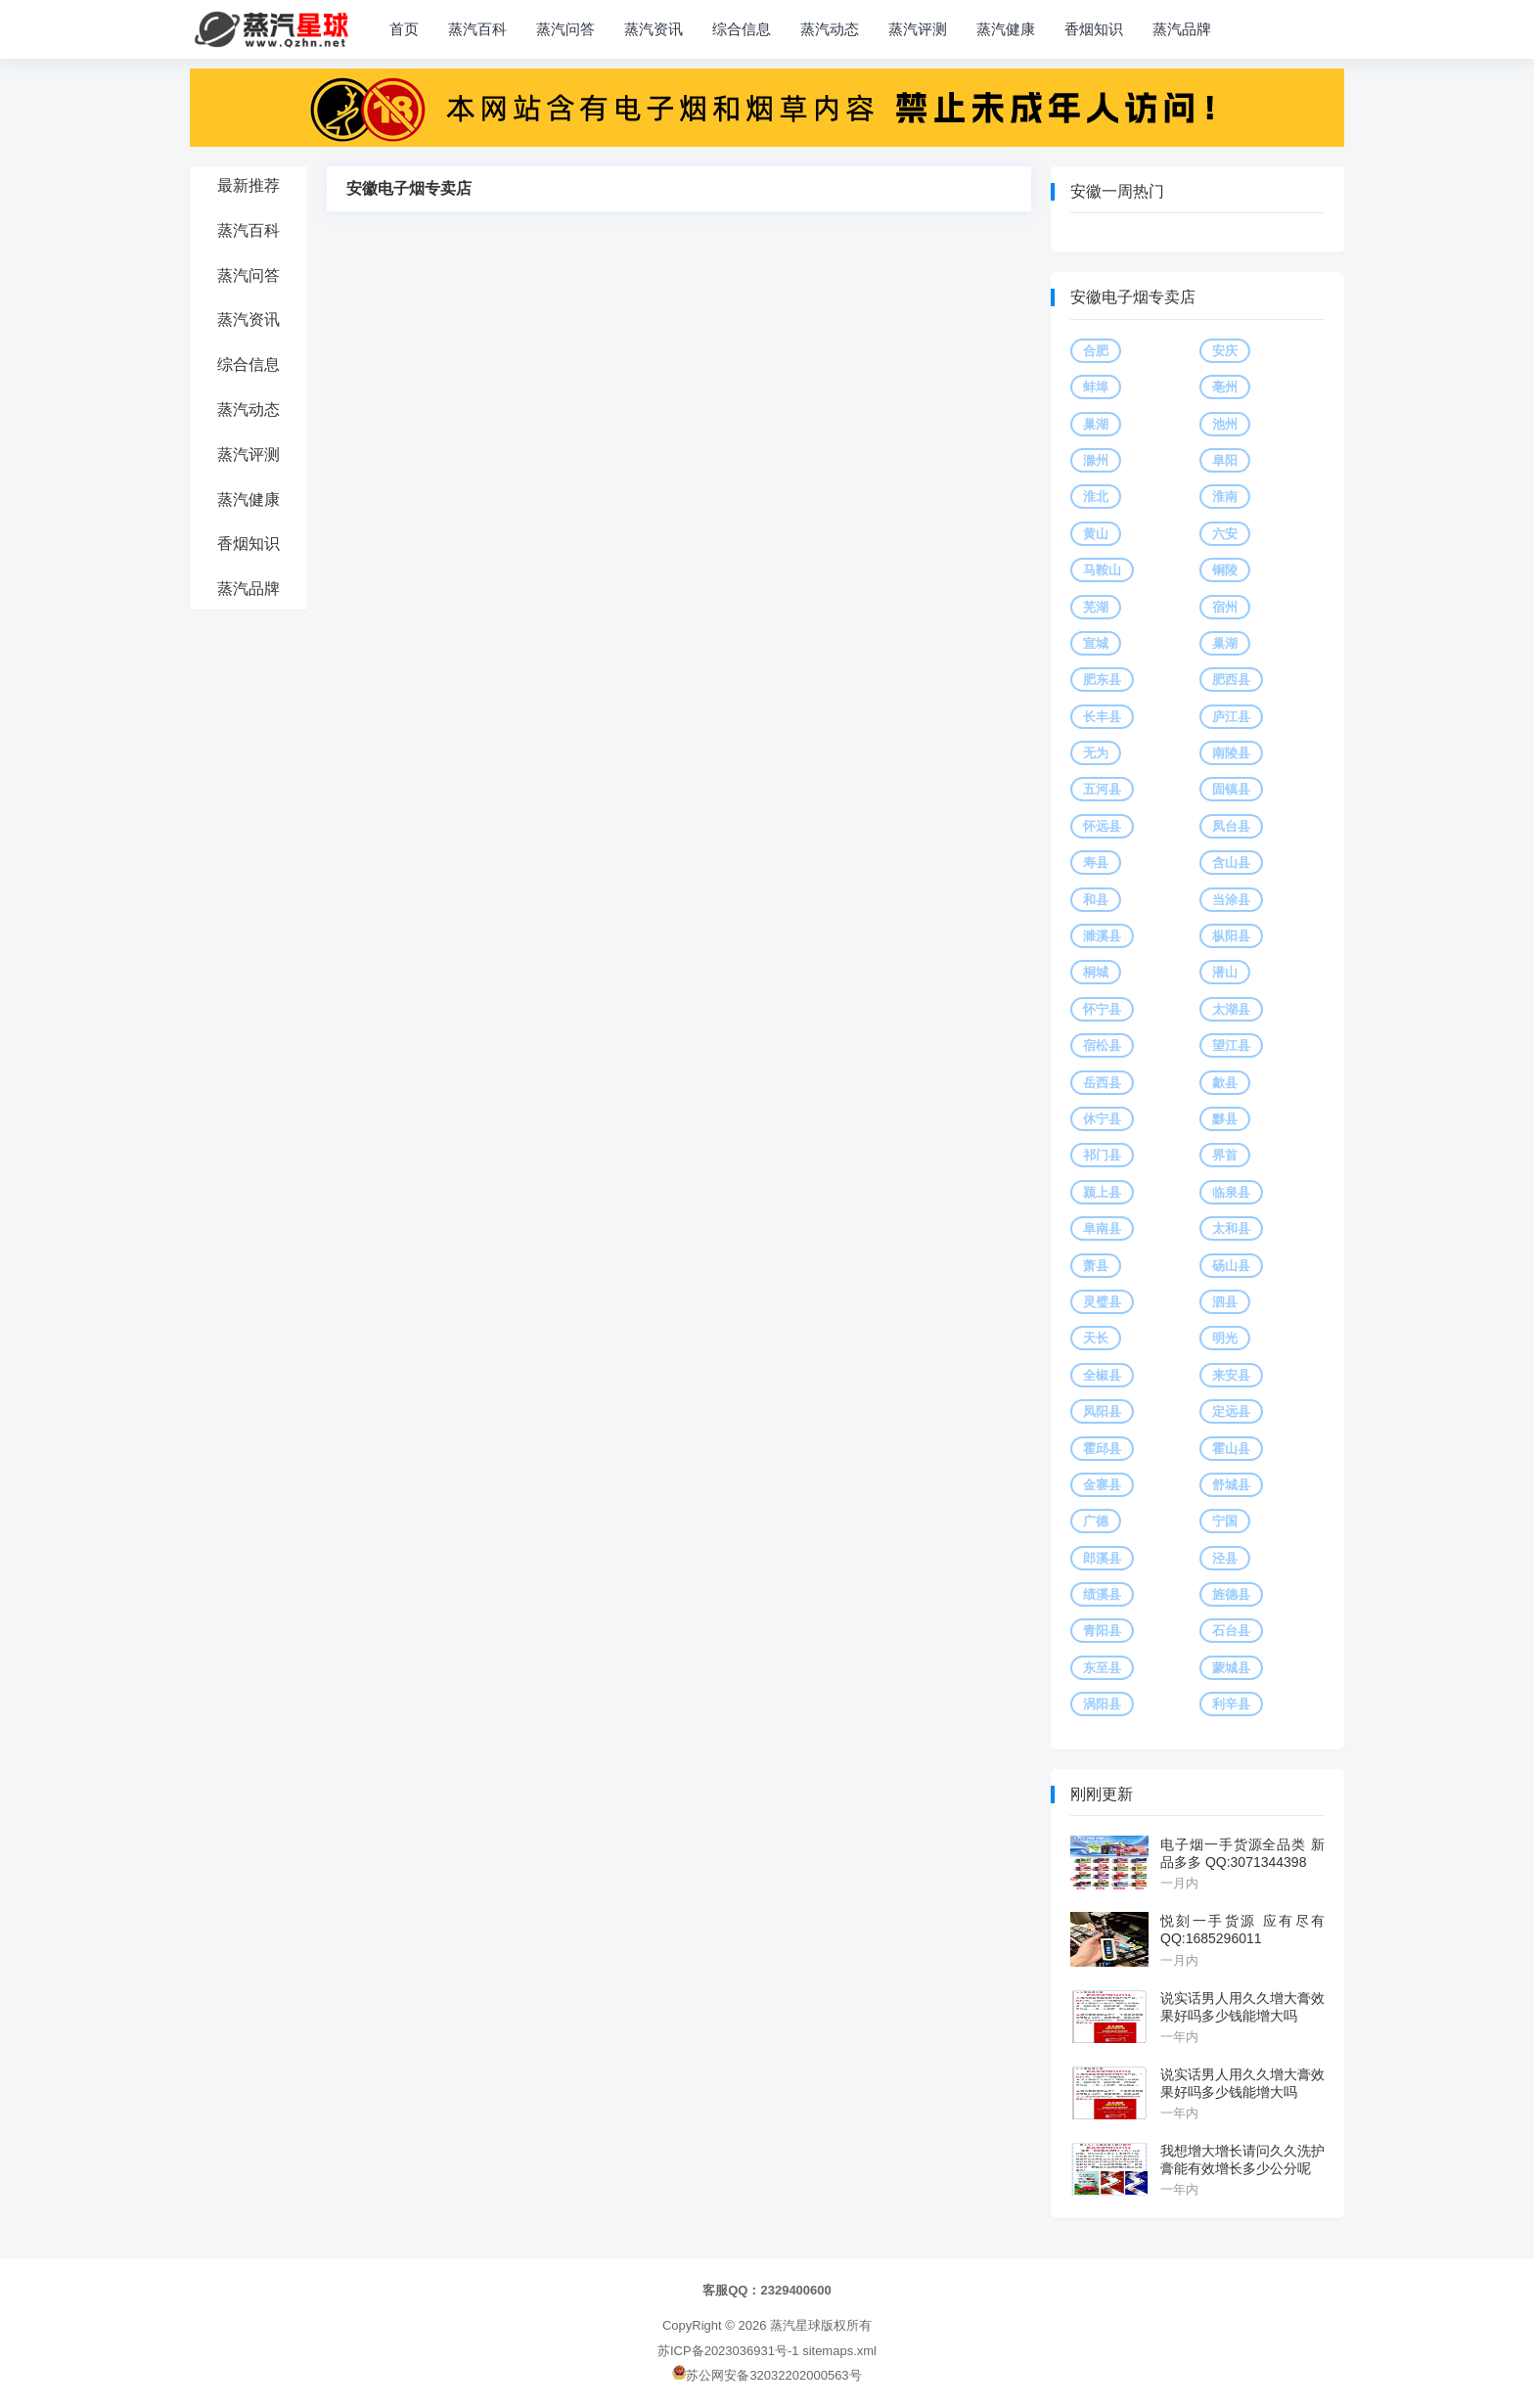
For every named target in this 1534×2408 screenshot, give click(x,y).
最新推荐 (248, 185)
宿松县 (1102, 1045)
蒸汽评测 (917, 29)
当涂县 (1231, 899)
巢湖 (1095, 424)
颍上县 (1102, 1192)
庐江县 (1231, 716)
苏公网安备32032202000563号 (766, 2375)
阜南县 (1102, 1228)
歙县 (1225, 1082)
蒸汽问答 (565, 29)
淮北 (1095, 496)
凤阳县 (1102, 1411)
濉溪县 (1102, 936)
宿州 (1225, 607)
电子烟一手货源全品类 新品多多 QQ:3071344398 (1242, 1853)
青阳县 (1102, 1630)
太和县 (1231, 1228)
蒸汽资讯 (653, 29)
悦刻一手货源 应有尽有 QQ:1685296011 (1242, 1929)
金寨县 (1102, 1484)
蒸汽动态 (829, 29)
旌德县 (1231, 1594)
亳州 (1225, 387)
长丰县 (1102, 716)
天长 (1095, 1338)
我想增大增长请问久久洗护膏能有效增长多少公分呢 (1242, 2159)
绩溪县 (1102, 1594)
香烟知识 (1093, 29)
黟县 (1225, 1119)
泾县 (1225, 1558)
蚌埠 (1095, 387)
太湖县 (1231, 1009)
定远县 (1231, 1411)
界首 (1225, 1155)
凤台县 (1231, 826)
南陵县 (1231, 753)
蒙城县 (1231, 1667)
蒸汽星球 (795, 2325)
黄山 (1095, 533)
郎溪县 (1102, 1558)
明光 (1225, 1338)
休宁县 (1102, 1119)
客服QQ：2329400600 (767, 2290)
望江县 (1231, 1045)
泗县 (1225, 1302)
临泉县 (1231, 1192)
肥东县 (1102, 679)
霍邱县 (1102, 1448)
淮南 (1225, 496)
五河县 (1102, 789)
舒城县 (1231, 1484)
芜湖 (1095, 607)
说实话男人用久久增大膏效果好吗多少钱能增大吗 (1242, 2006)
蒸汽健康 (1005, 29)
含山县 (1231, 862)
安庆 (1225, 350)
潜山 (1225, 972)
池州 (1225, 424)
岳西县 (1102, 1082)
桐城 (1095, 972)
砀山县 (1231, 1265)
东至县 (1102, 1667)
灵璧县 (1102, 1302)
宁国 (1225, 1521)
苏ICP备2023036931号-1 (728, 2350)
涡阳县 (1102, 1704)
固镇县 (1231, 789)
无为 (1095, 753)
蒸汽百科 (477, 29)
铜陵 (1225, 570)
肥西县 (1231, 679)
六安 (1225, 533)
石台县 (1231, 1630)
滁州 (1095, 460)
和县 (1095, 899)
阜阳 (1225, 460)
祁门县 (1102, 1155)
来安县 (1231, 1375)
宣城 (1095, 643)
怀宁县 (1102, 1009)
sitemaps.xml (839, 2350)
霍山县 (1231, 1448)
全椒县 (1102, 1375)
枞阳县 (1231, 936)
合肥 (1095, 350)
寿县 (1095, 862)
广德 (1095, 1521)
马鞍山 (1102, 570)
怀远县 (1102, 826)
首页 (404, 29)
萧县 (1095, 1265)
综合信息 (741, 29)
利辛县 (1231, 1704)
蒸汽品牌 (1181, 29)
